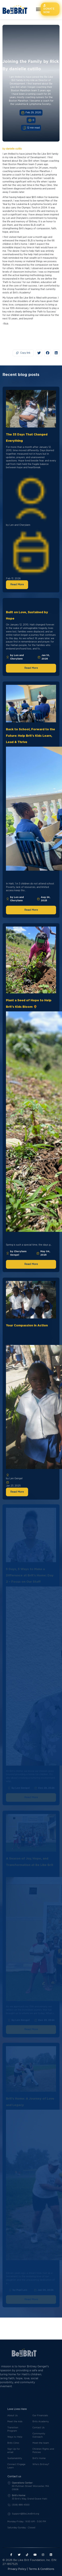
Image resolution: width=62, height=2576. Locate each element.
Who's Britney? (38, 2465)
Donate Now (48, 9)
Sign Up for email (18, 2455)
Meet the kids (19, 2434)
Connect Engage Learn (20, 2467)
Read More (17, 599)
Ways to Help (19, 2445)
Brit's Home (37, 2461)
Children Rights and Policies (40, 2455)
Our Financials (37, 2429)
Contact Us (36, 2438)
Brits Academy (38, 2434)
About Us (17, 2429)
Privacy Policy (17, 2569)
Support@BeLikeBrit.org (25, 2502)
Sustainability (19, 2461)
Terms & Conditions (41, 2569)
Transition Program (17, 2439)
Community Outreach (36, 2444)
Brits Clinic (18, 2449)
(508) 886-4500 (22, 2495)
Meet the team (38, 2449)
